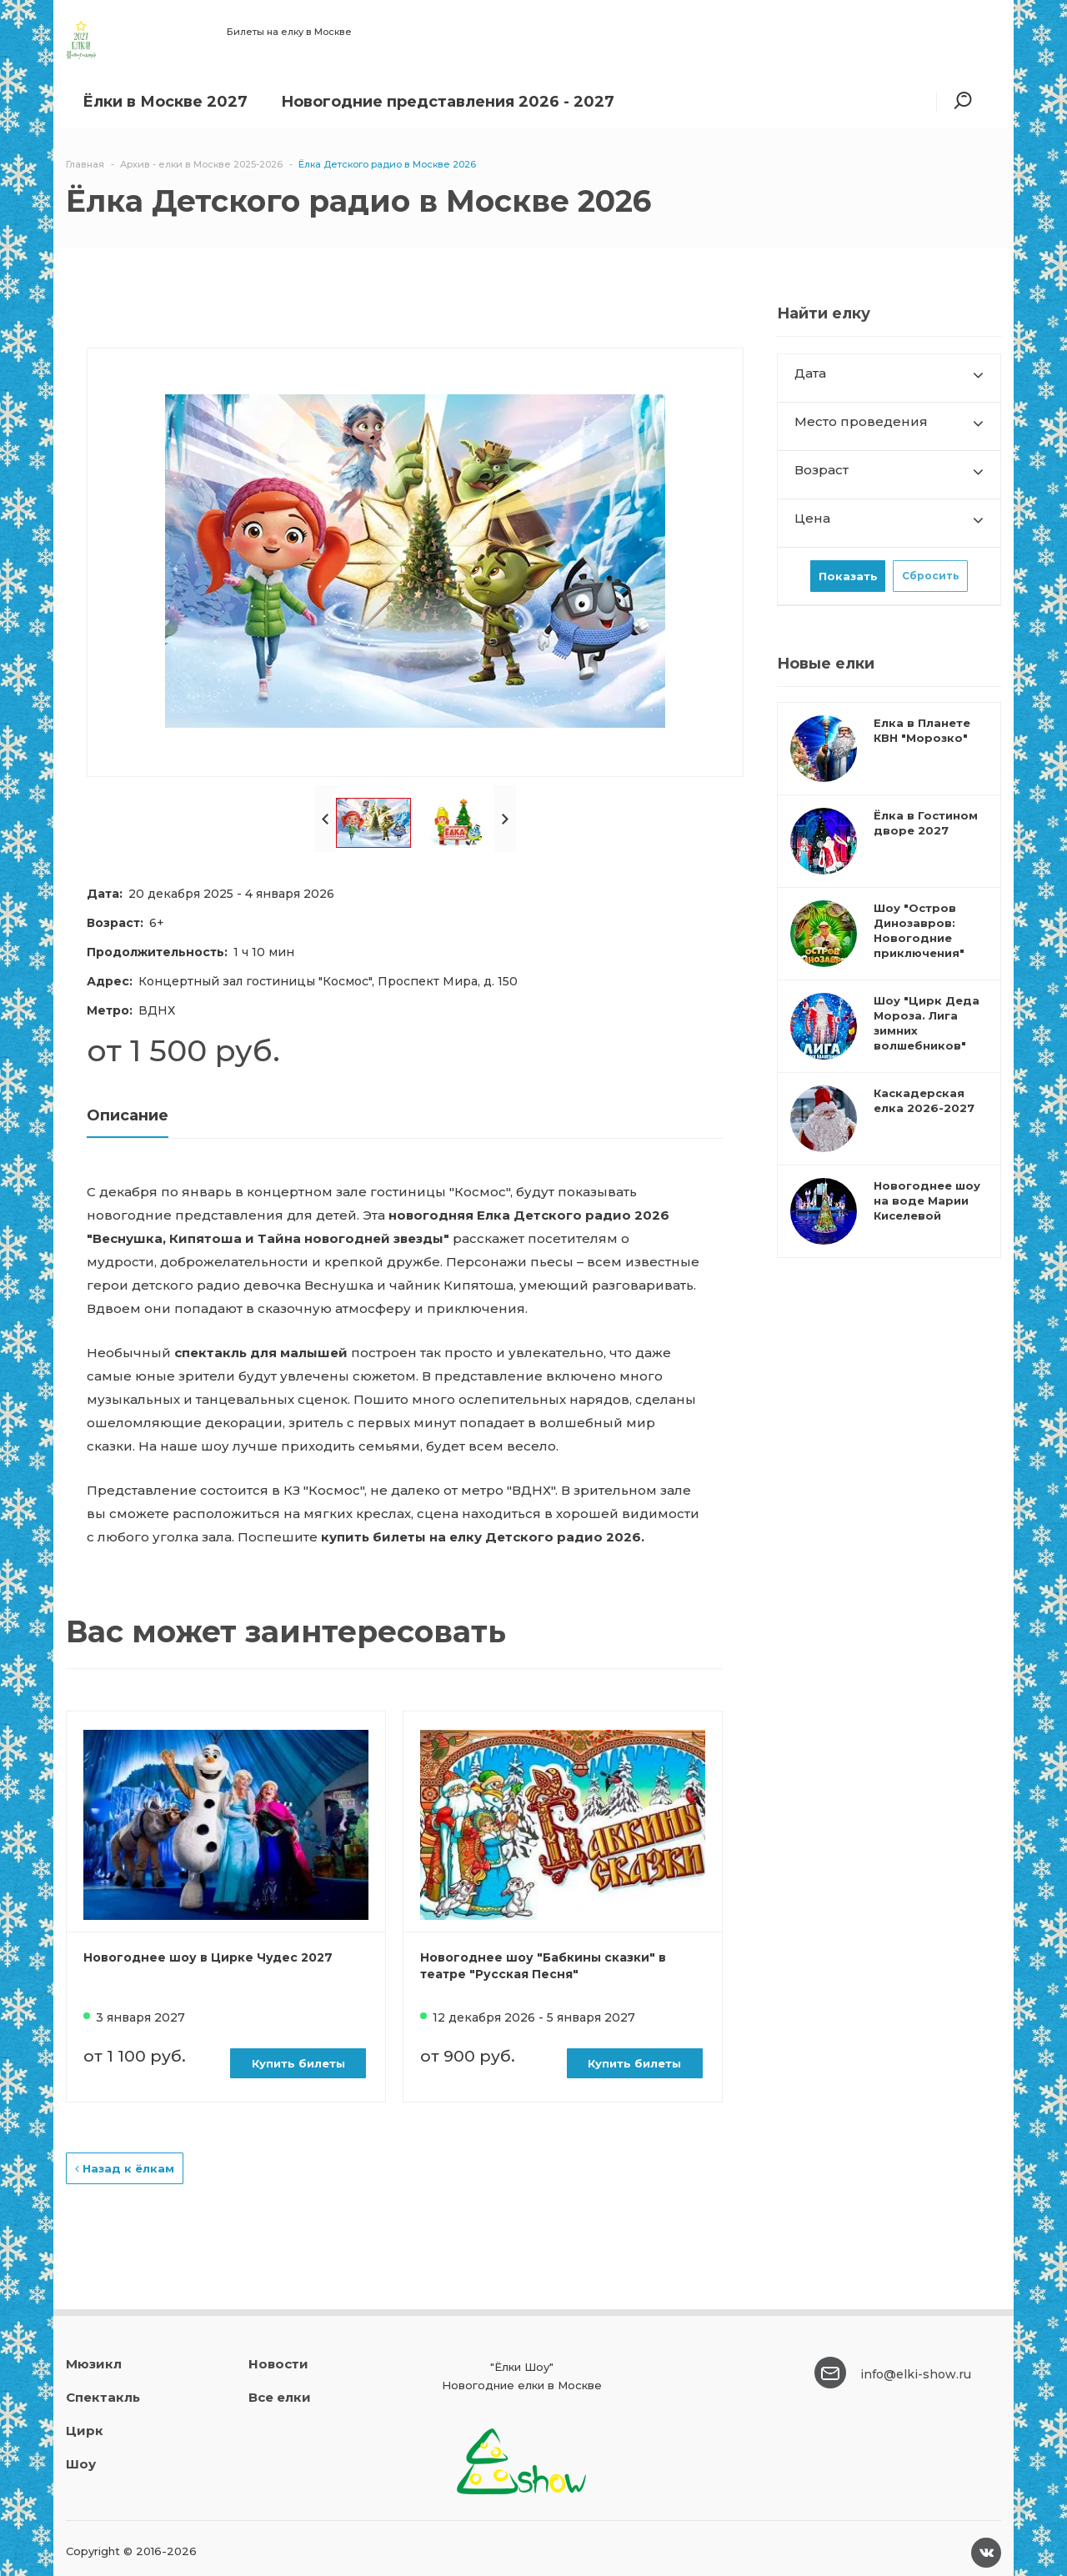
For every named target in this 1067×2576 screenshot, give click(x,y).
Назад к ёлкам (124, 2168)
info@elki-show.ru (915, 2374)
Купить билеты (298, 2063)
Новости (278, 2364)
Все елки (279, 2397)
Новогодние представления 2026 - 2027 (447, 102)
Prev (325, 818)
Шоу (81, 2464)
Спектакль (103, 2397)
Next (505, 818)
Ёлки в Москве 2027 (165, 102)
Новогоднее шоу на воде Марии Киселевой (927, 1200)
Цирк (84, 2430)
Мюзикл (94, 2364)
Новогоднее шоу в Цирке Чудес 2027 (208, 1957)
